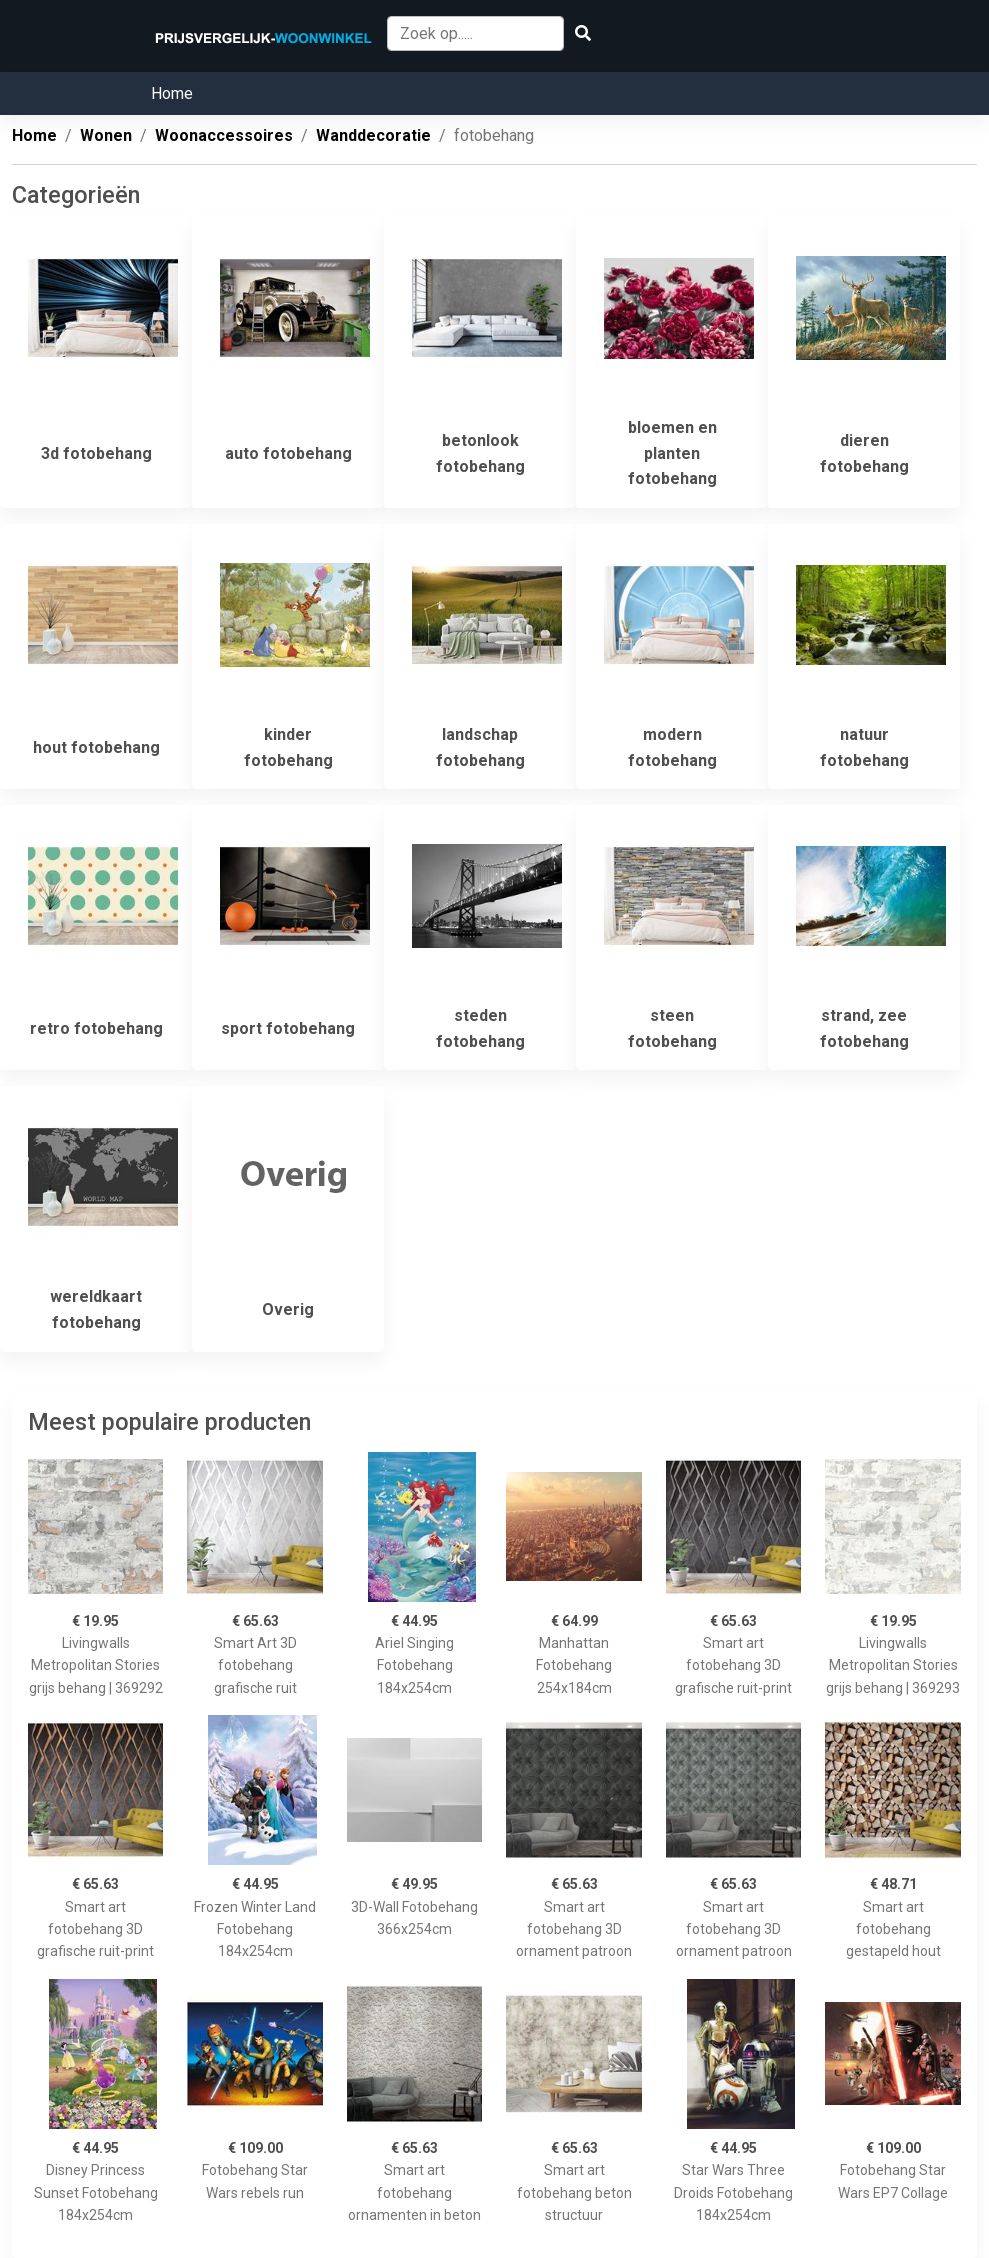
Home (172, 93)
